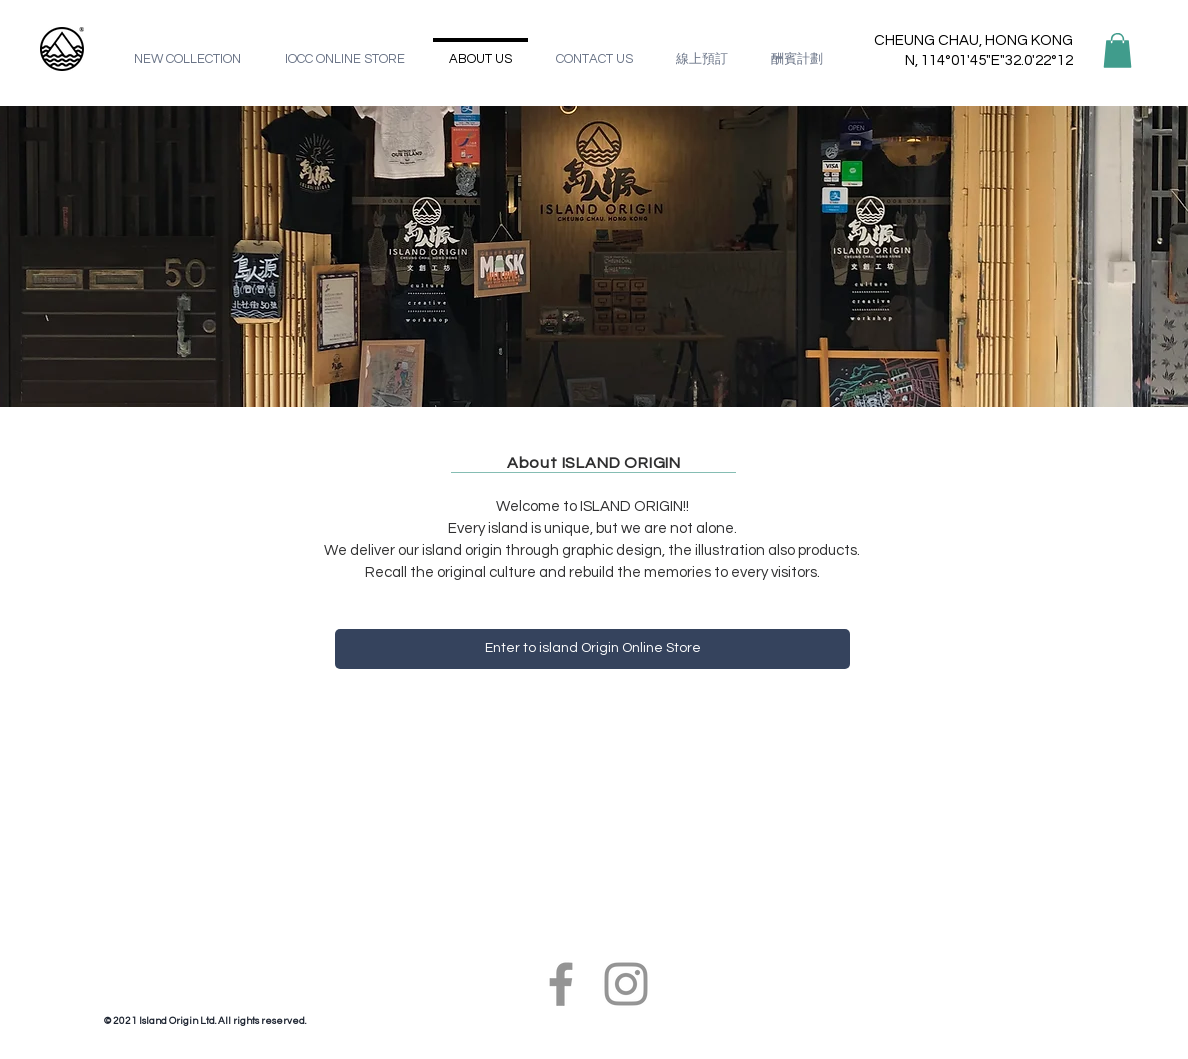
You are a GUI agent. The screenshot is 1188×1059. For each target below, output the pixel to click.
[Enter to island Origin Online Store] (592, 649)
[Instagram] (626, 984)
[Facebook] (561, 984)
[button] (1117, 50)
